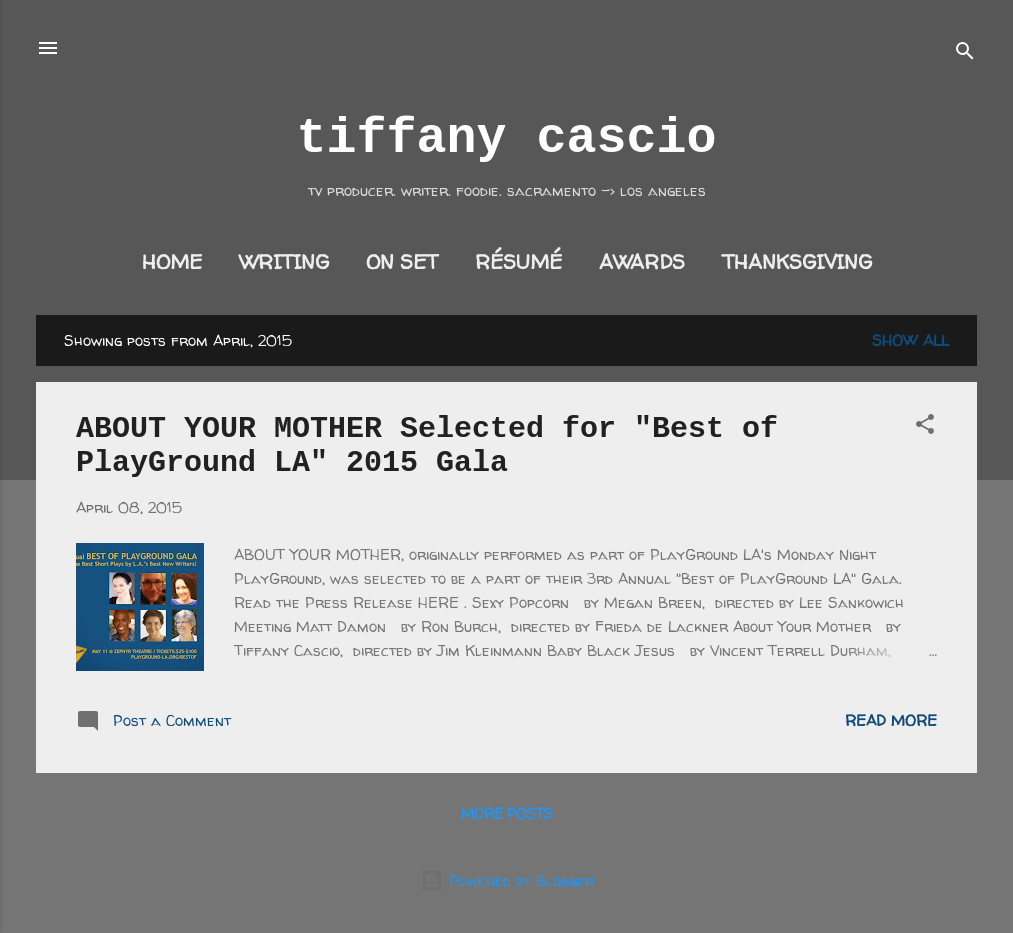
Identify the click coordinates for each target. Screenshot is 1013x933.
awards (642, 261)
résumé (518, 261)
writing (284, 261)
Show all (910, 340)
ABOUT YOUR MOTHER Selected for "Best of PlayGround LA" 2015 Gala (427, 446)
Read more (891, 720)
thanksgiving (797, 261)
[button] (925, 427)
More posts (506, 813)
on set (402, 261)
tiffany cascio (506, 138)
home (172, 261)
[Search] (965, 54)
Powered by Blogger (507, 880)
